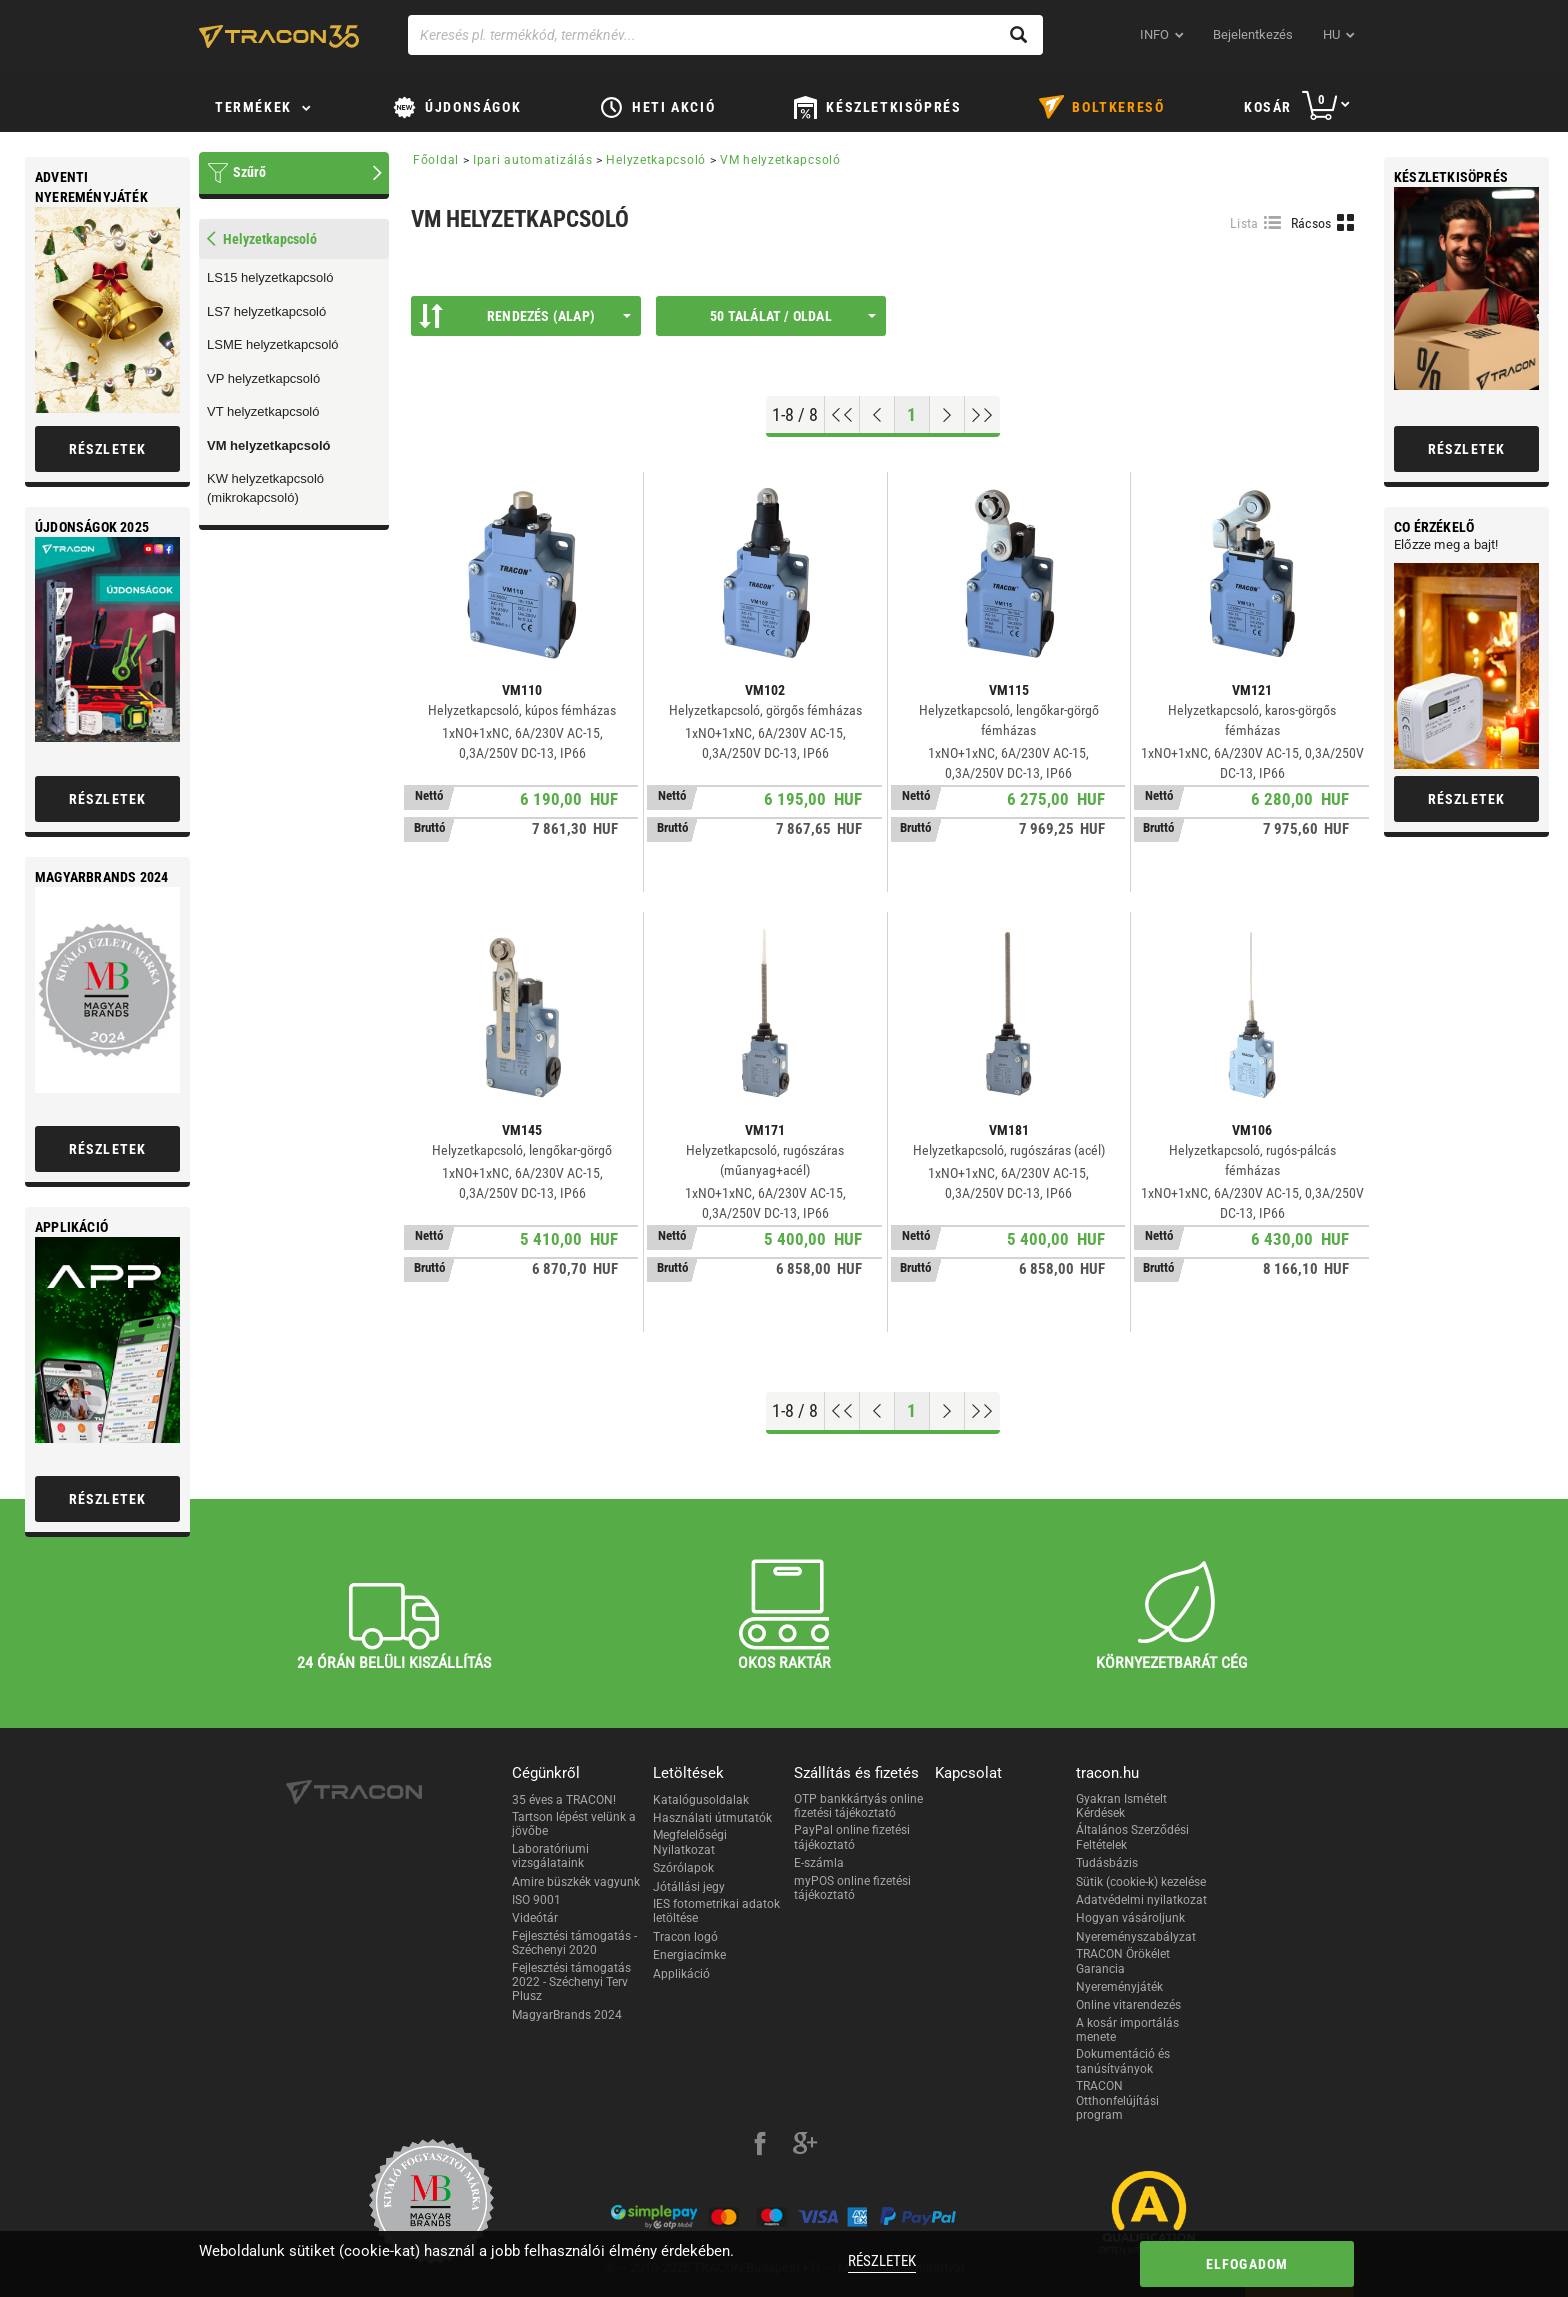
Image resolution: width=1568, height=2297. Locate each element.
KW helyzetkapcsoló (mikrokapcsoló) (265, 488)
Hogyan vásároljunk (1130, 1918)
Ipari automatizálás (532, 160)
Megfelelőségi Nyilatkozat (690, 1842)
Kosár (1268, 107)
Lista (1244, 223)
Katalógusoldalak (701, 1800)
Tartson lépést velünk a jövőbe (574, 1824)
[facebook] (760, 2146)
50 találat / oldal (793, 316)
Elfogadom (1247, 2264)
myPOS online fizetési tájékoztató (852, 1888)
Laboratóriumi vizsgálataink (550, 1856)
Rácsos (1311, 223)
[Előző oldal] (877, 415)
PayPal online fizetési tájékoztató (852, 1837)
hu (1331, 34)
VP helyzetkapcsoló (263, 378)
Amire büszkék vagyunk (576, 1882)
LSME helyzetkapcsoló (273, 344)
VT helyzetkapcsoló (263, 411)
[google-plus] (805, 2146)
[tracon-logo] (279, 36)
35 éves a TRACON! (564, 1800)
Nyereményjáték (1119, 1987)
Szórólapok (683, 1868)
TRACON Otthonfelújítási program (1117, 2100)
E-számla (819, 1863)
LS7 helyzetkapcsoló (266, 311)
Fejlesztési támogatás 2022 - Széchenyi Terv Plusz (571, 1982)
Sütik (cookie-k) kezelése (1141, 1882)
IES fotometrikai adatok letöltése (716, 1911)
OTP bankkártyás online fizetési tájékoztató (858, 1806)
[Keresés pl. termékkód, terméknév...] (725, 35)
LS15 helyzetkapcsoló (270, 277)
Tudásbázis (1107, 1863)
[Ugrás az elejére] (842, 415)
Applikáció (681, 1974)
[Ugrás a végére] (982, 415)
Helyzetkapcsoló (656, 160)
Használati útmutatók (712, 1818)
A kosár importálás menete (1127, 2030)
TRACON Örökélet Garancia (1123, 1961)
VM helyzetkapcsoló (269, 445)
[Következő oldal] (947, 415)
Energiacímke (689, 1955)
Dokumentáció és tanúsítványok (1123, 2061)
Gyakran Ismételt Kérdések (1121, 1806)
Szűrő (249, 172)
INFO (1154, 34)
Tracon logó (685, 1937)
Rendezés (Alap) (525, 316)
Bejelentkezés (1253, 34)
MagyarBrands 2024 (567, 2015)
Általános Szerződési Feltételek (1132, 1837)
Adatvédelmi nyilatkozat (1141, 1900)
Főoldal (436, 160)
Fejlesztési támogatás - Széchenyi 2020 (574, 1943)
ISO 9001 (536, 1900)
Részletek (882, 2261)
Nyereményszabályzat (1136, 1937)
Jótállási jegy (689, 1887)
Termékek (253, 107)
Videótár (535, 1918)
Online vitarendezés (1128, 2005)
